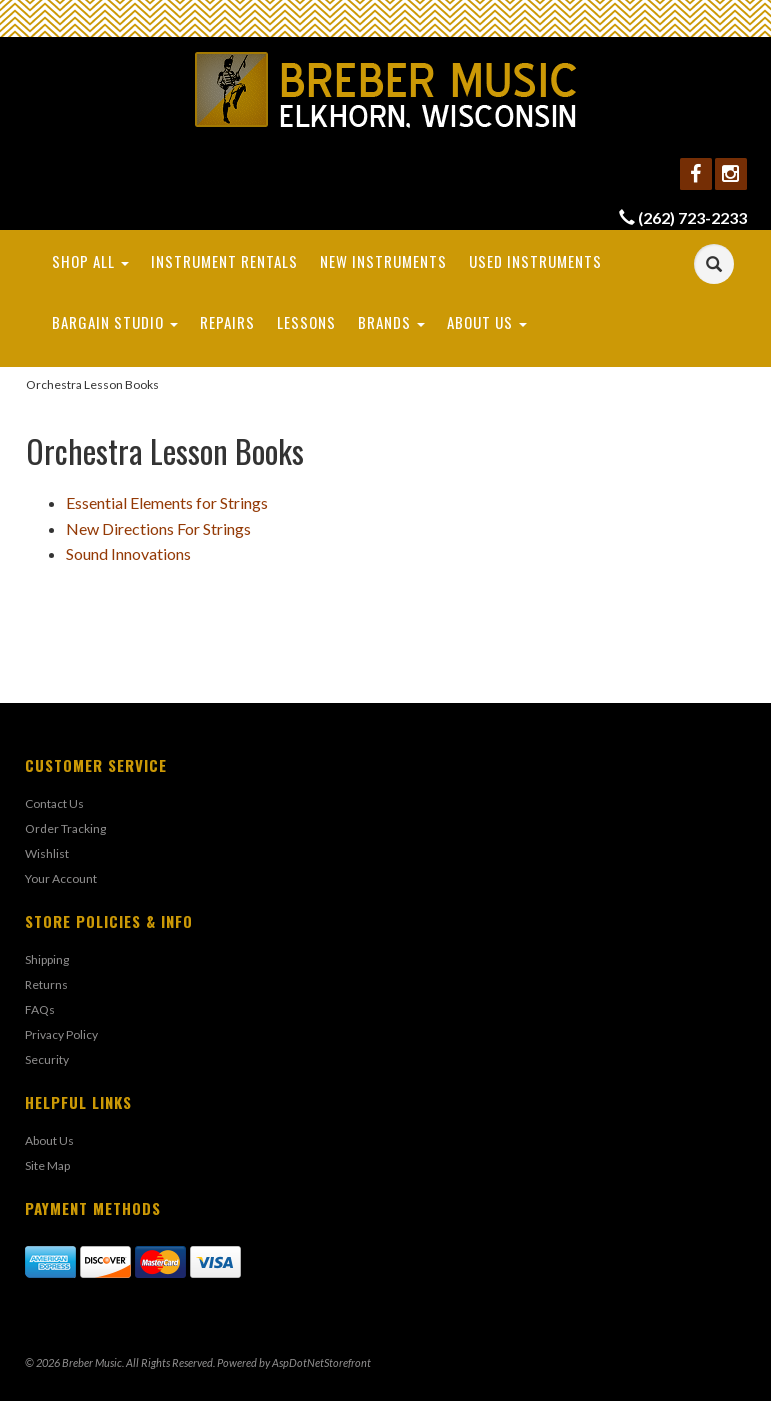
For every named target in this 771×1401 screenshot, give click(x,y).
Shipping (47, 959)
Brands (391, 322)
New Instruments (383, 261)
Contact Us (54, 803)
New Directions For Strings (158, 528)
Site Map (47, 1165)
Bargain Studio (115, 322)
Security (47, 1059)
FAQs (40, 1009)
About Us (487, 322)
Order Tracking (65, 828)
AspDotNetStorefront (321, 1362)
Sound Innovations (128, 553)
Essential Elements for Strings (167, 502)
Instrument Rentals (224, 261)
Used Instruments (535, 261)
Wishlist (47, 853)
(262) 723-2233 (692, 217)
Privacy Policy (61, 1034)
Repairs (227, 322)
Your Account (61, 878)
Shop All (90, 261)
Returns (46, 984)
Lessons (306, 322)
